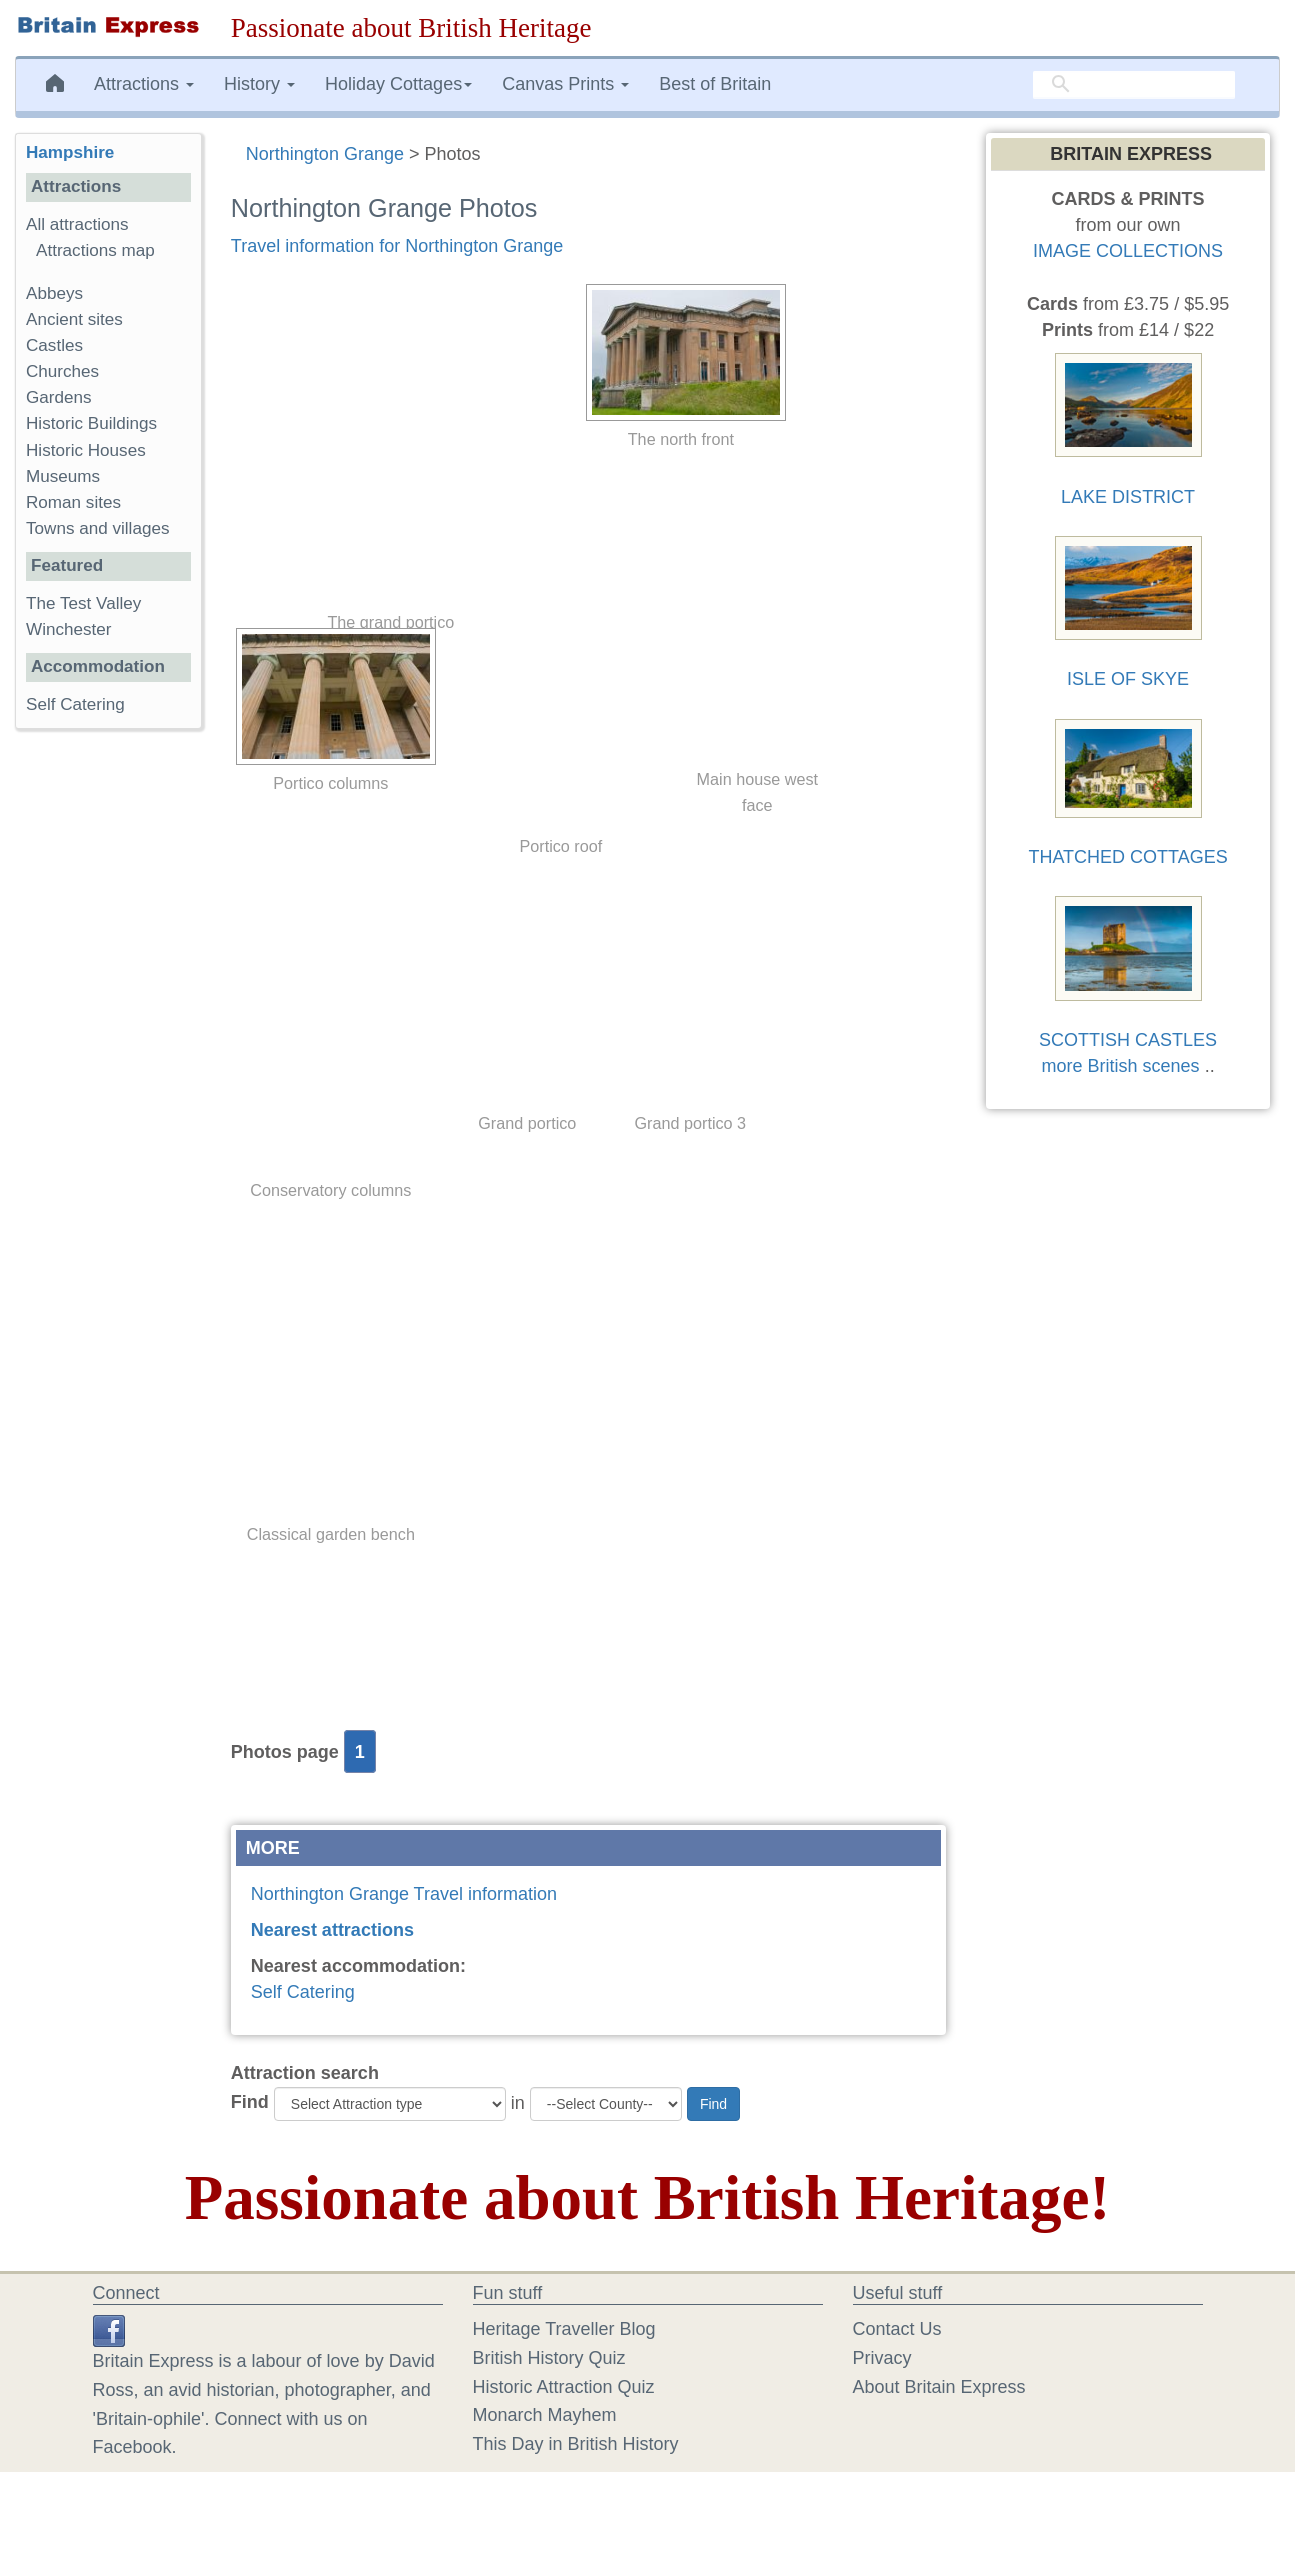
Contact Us (897, 2329)
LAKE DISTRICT (1128, 497)
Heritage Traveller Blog (564, 2329)
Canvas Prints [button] (565, 84)
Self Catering (303, 1992)
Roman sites (73, 502)
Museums (63, 476)
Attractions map (95, 250)
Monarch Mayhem (545, 2415)
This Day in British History (576, 2444)
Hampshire (70, 152)
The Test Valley (83, 603)
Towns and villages (97, 528)
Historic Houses (86, 450)
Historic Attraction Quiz (564, 2387)
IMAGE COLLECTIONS (1128, 251)
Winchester (69, 629)
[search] (1134, 85)
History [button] (259, 84)
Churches (62, 371)
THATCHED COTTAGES (1127, 857)
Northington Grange (325, 154)
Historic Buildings (91, 423)
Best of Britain (715, 84)
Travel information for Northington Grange (397, 246)
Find (250, 2102)
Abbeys (54, 293)
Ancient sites (74, 319)
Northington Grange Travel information (404, 1894)
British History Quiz (549, 2358)
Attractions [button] (144, 84)
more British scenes (1121, 1066)
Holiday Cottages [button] (398, 84)
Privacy (882, 2358)
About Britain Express (939, 2387)
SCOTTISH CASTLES (1128, 1040)
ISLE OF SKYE (1128, 679)
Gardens (59, 397)
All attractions (77, 224)
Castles (54, 345)
